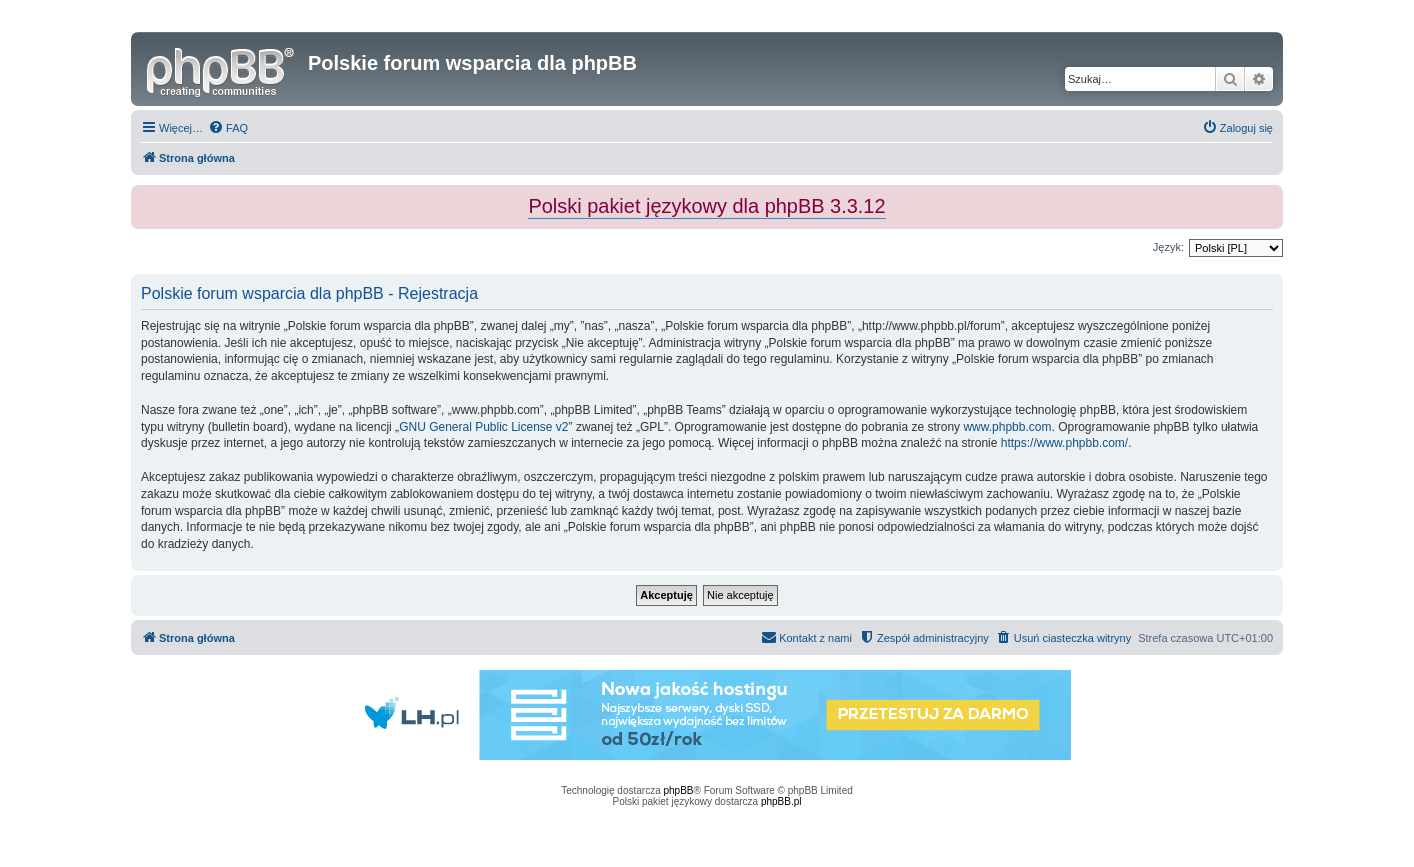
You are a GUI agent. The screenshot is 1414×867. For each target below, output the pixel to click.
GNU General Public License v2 (483, 427)
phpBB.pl (781, 801)
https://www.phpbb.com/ (1064, 443)
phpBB (679, 790)
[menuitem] (228, 128)
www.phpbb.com (1007, 427)
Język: (1168, 247)
